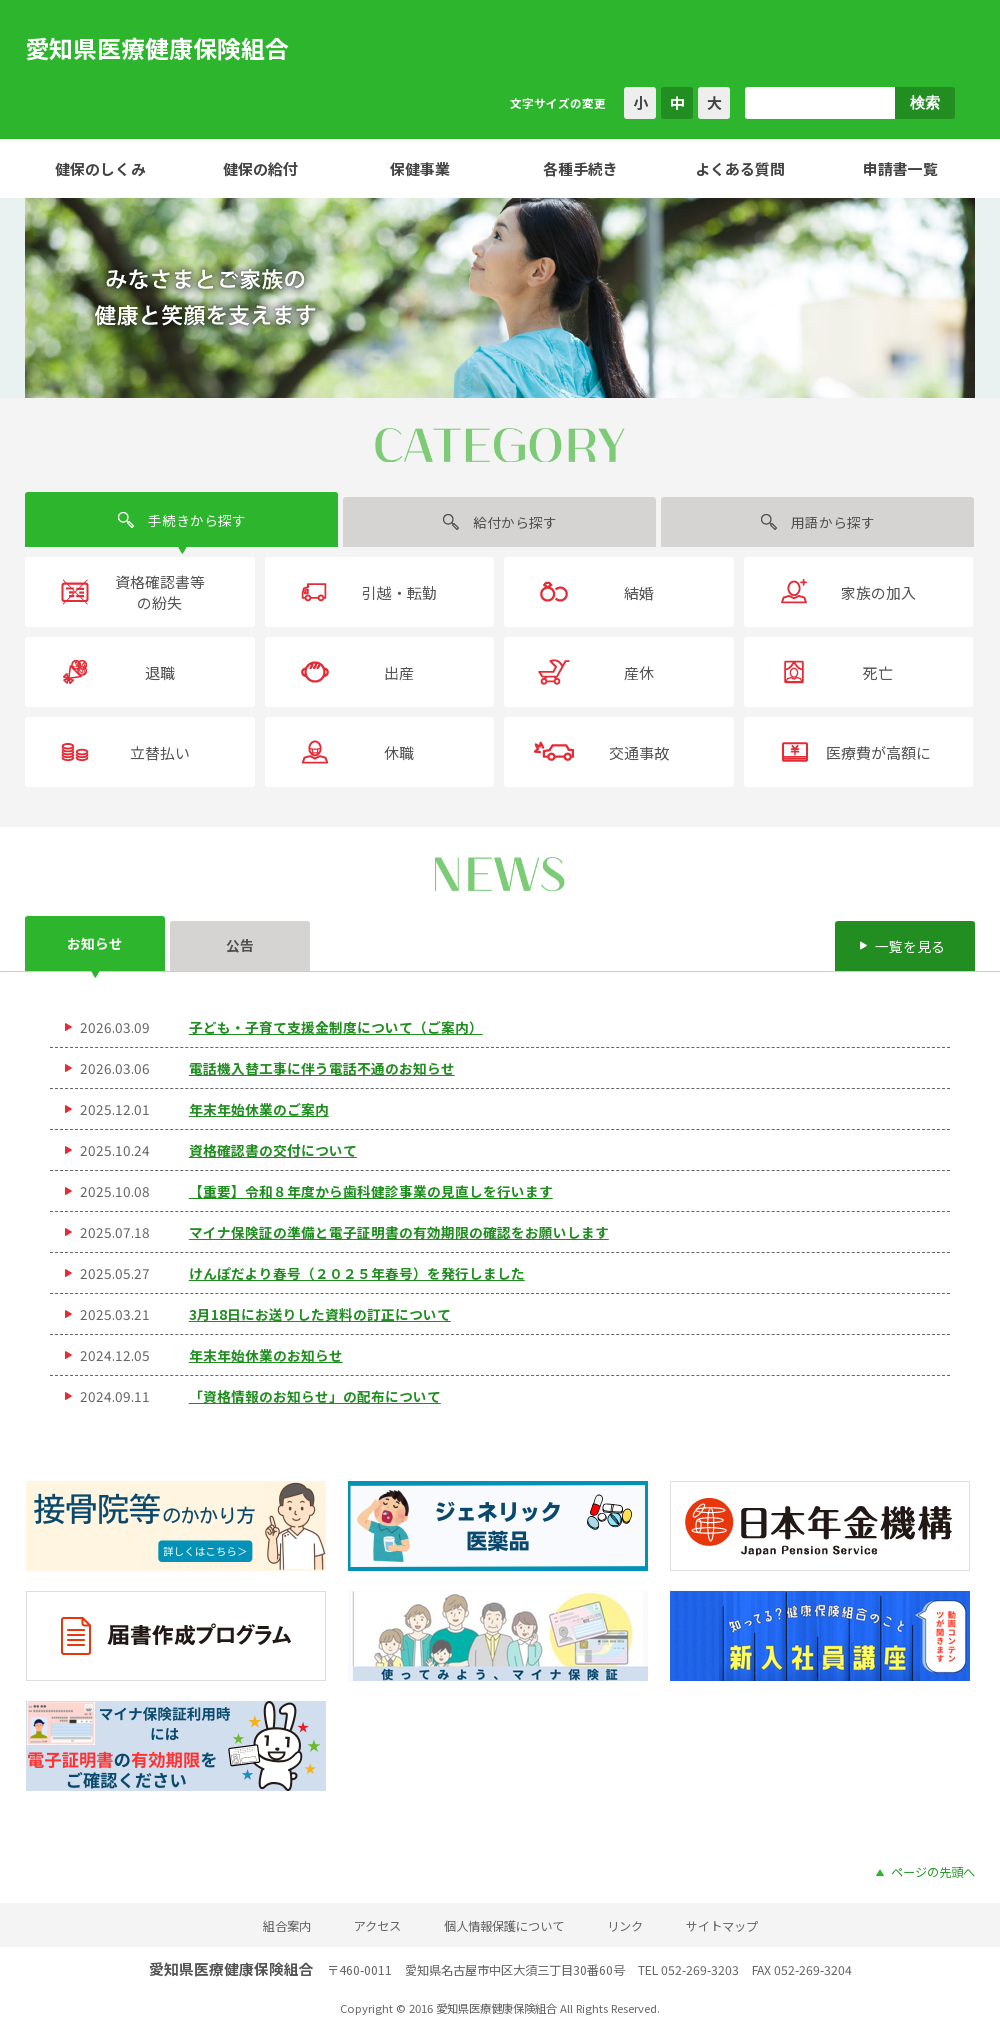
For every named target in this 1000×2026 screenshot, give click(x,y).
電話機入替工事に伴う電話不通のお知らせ (322, 1068)
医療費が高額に (878, 752)
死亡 (878, 672)
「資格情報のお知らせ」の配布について (315, 1396)
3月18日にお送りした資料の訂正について (320, 1314)
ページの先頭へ (933, 1872)
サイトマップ (722, 1926)
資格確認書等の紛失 (160, 592)
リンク (625, 1926)
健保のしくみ (100, 168)
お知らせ (95, 943)
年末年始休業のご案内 (259, 1109)
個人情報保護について (504, 1926)
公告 (240, 945)
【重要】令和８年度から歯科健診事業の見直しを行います (371, 1191)
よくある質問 (740, 168)
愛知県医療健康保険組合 (157, 47)
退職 (160, 672)
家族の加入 (878, 592)
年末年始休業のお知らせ (266, 1355)
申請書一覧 (900, 168)
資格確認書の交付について (273, 1150)
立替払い (160, 752)
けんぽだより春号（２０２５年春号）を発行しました (357, 1273)
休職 (399, 752)
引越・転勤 (399, 592)
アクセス (377, 1926)
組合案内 (287, 1926)
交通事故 (639, 752)
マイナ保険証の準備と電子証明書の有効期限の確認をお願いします (399, 1232)
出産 (399, 672)
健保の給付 (260, 168)
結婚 (639, 592)
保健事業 (420, 168)
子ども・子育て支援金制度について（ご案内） (336, 1027)
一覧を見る (910, 946)
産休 (639, 672)
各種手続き (580, 168)
